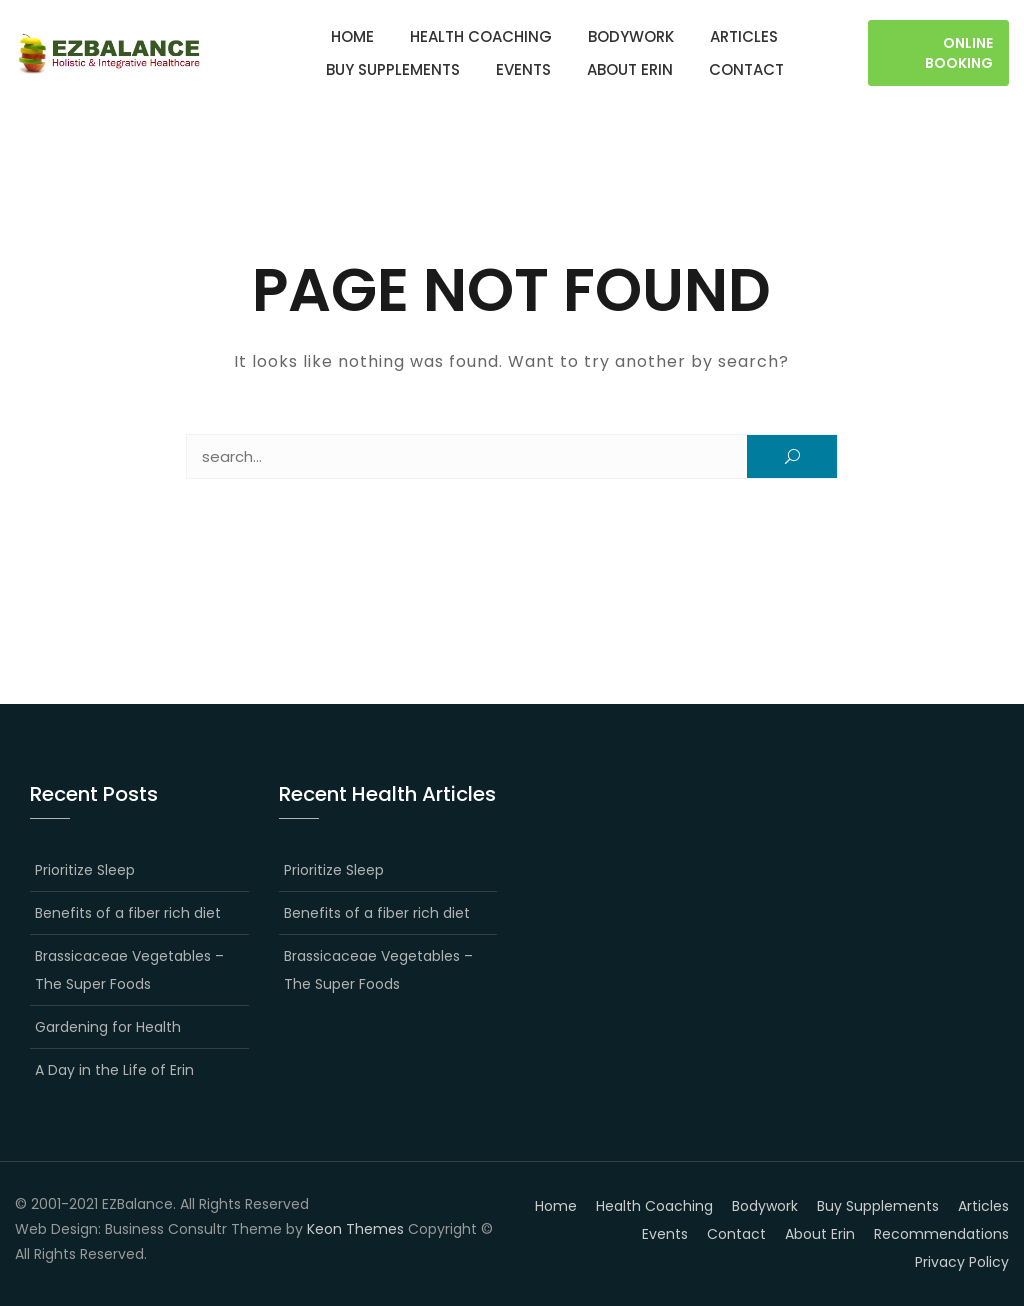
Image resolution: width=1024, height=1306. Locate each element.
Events (523, 69)
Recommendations (941, 1234)
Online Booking (959, 53)
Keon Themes (355, 1229)
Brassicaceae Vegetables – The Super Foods (129, 970)
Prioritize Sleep (85, 870)
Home (352, 36)
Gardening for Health (108, 1027)
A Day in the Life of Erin (114, 1070)
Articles (744, 36)
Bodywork (631, 36)
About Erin (630, 69)
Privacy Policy (962, 1262)
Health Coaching (481, 36)
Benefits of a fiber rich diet (128, 913)
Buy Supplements (393, 69)
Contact (746, 69)
